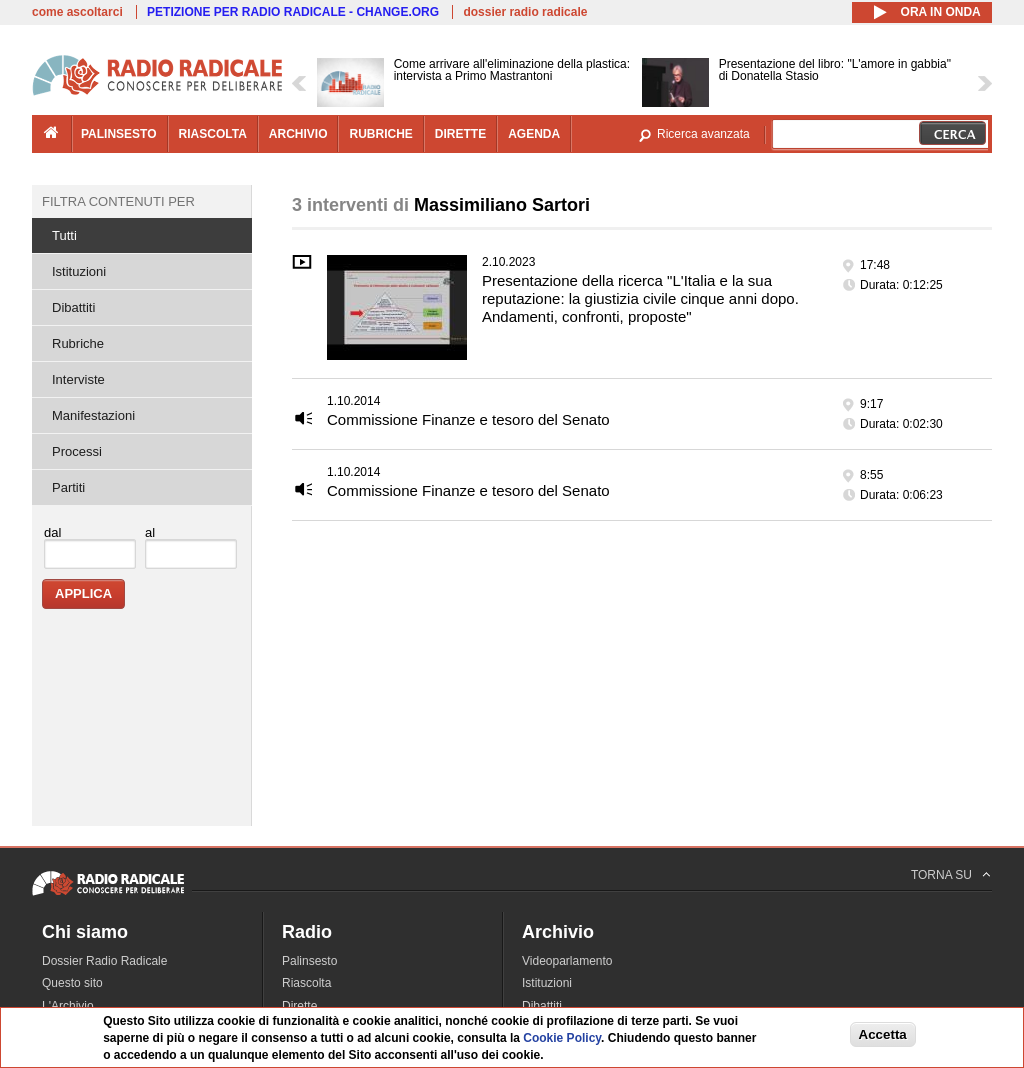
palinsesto (119, 134)
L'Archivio (68, 1006)
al (150, 532)
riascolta (213, 134)
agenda (534, 134)
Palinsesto (309, 961)
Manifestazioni (93, 415)
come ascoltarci (77, 12)
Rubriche (78, 343)
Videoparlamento (567, 961)
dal (52, 532)
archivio (298, 134)
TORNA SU (941, 875)
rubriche (380, 134)
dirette (460, 134)
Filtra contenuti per (118, 201)
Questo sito (72, 983)
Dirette (299, 1006)
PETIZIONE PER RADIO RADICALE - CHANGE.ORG (293, 12)
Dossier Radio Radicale (104, 961)
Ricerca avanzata (703, 134)
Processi (77, 451)
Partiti (68, 487)
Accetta (883, 1035)
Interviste (78, 379)
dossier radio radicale (525, 12)
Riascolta (306, 983)
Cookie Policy (562, 1039)
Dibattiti (73, 307)
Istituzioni (79, 271)
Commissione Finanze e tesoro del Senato (468, 419)
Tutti (64, 235)
